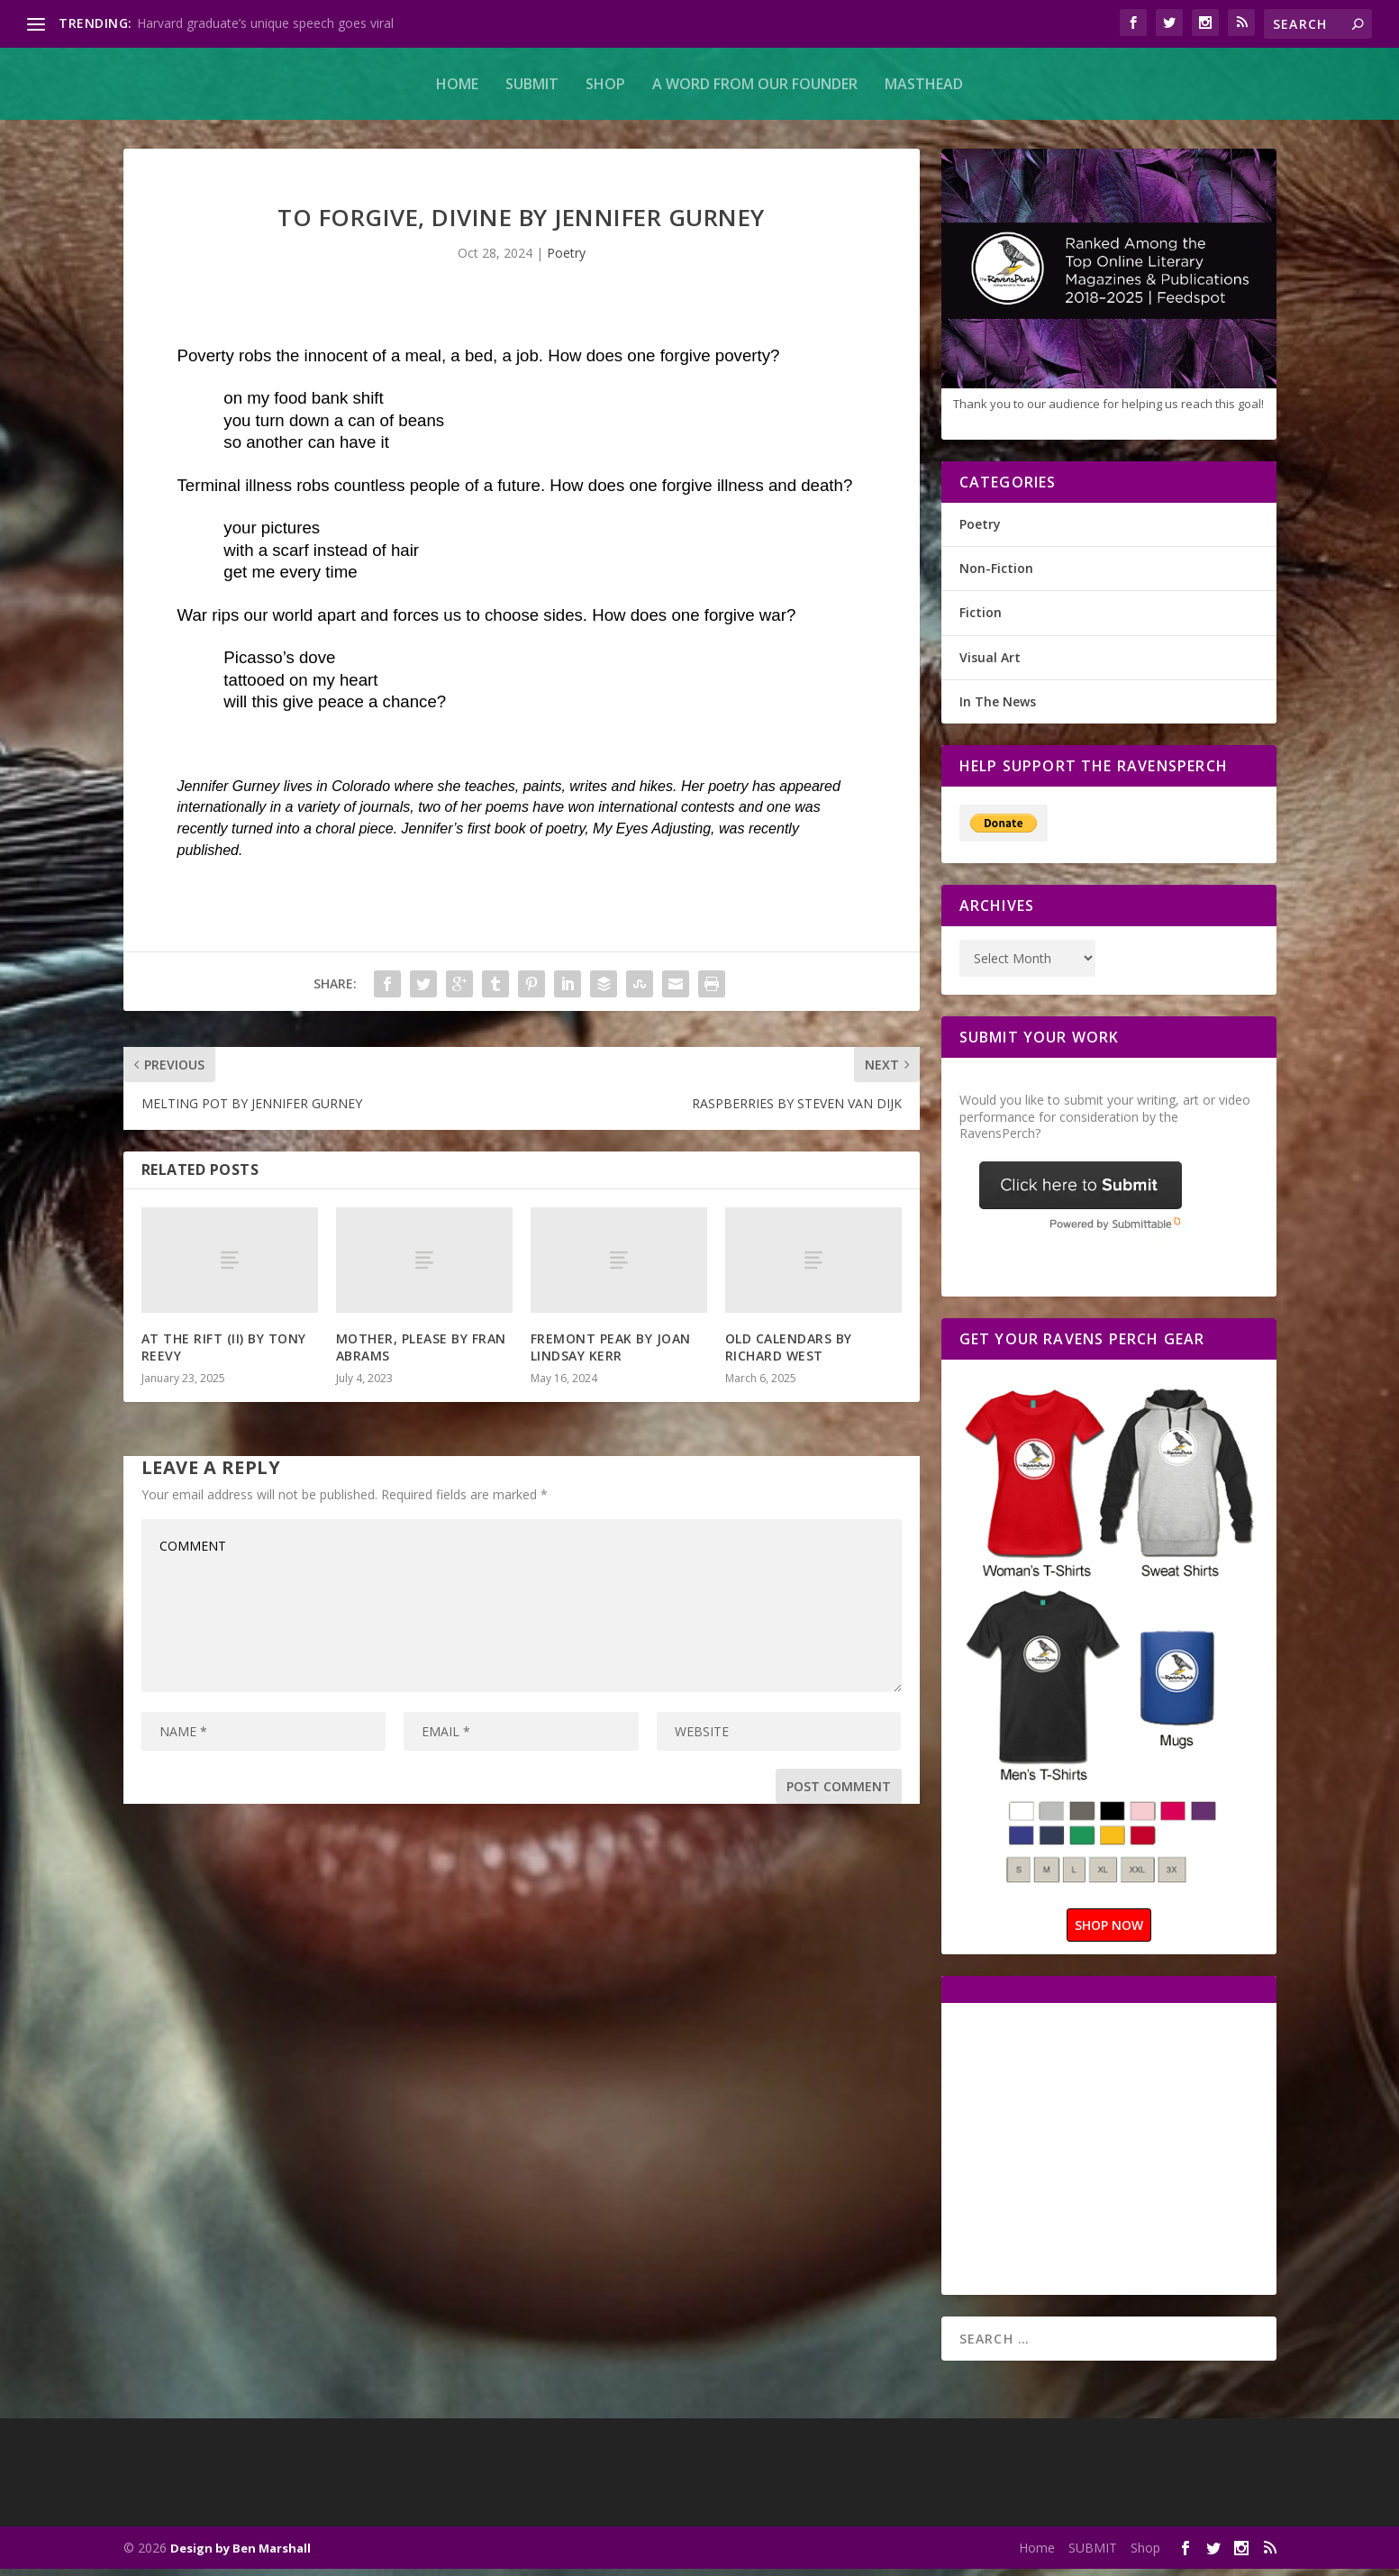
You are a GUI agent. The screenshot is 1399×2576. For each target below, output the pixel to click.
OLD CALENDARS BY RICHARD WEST (788, 1353)
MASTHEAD (924, 84)
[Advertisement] (1110, 2154)
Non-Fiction (996, 575)
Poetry (566, 260)
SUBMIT (532, 84)
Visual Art (990, 664)
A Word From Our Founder (755, 84)
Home (457, 84)
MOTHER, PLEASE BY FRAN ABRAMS (421, 1353)
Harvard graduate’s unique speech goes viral (265, 23)
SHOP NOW (1109, 1932)
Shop (605, 84)
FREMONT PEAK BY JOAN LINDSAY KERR (611, 1353)
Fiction (980, 619)
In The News (997, 708)
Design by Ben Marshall (240, 2555)
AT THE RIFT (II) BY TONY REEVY (223, 1353)
